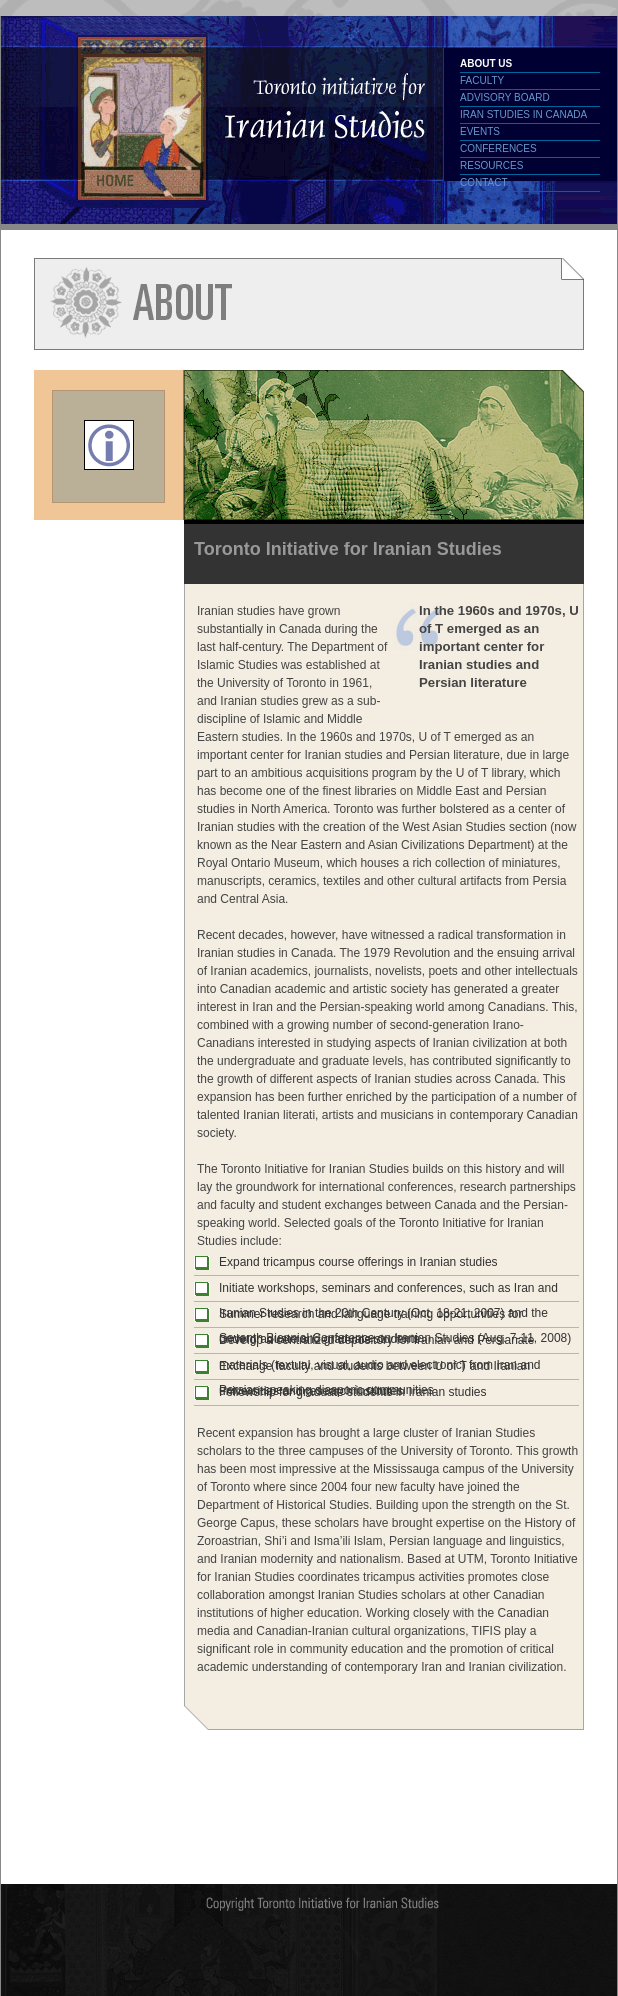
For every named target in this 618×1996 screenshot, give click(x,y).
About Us (486, 63)
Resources (491, 165)
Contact (484, 182)
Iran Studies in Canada (523, 114)
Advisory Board (505, 97)
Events (480, 131)
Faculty (482, 80)
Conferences (498, 148)
